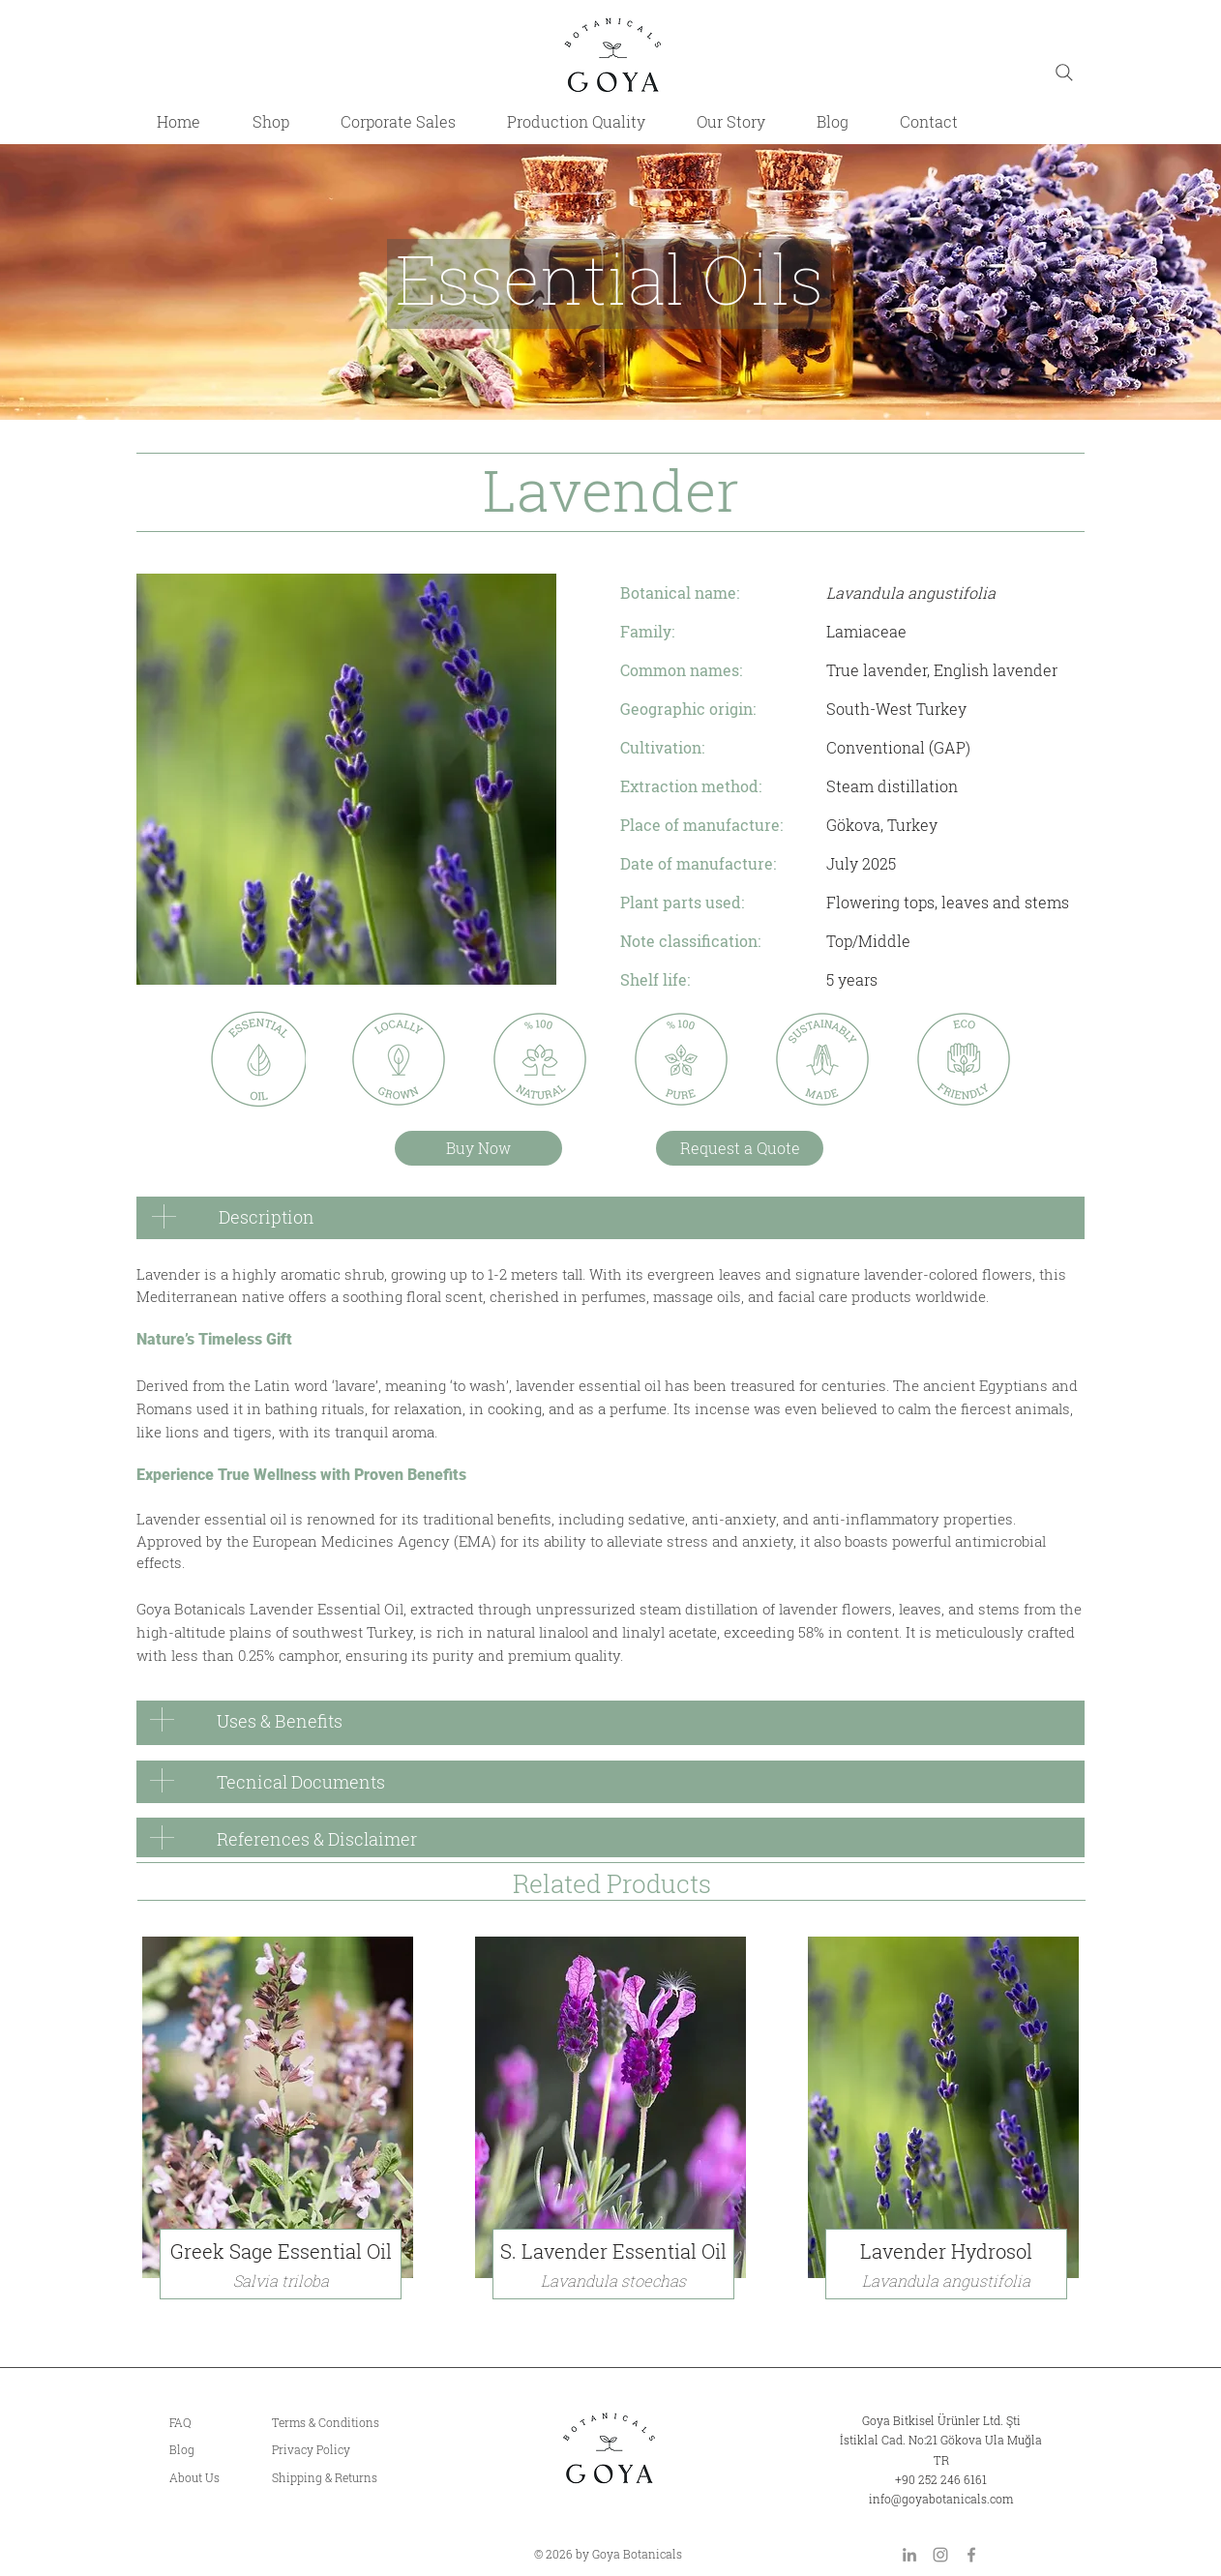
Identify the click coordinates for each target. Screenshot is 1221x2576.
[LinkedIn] (909, 2554)
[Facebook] (971, 2554)
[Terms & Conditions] (356, 2423)
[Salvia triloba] (281, 2281)
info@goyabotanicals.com (941, 2498)
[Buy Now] (478, 1148)
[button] (946, 2251)
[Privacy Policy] (356, 2450)
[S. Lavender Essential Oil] (613, 2251)
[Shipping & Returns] (356, 2478)
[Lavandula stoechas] (613, 2281)
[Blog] (208, 2450)
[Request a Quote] (739, 1148)
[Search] (1064, 72)
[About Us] (208, 2478)
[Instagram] (940, 2554)
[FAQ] (208, 2423)
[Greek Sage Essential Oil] (281, 2251)
